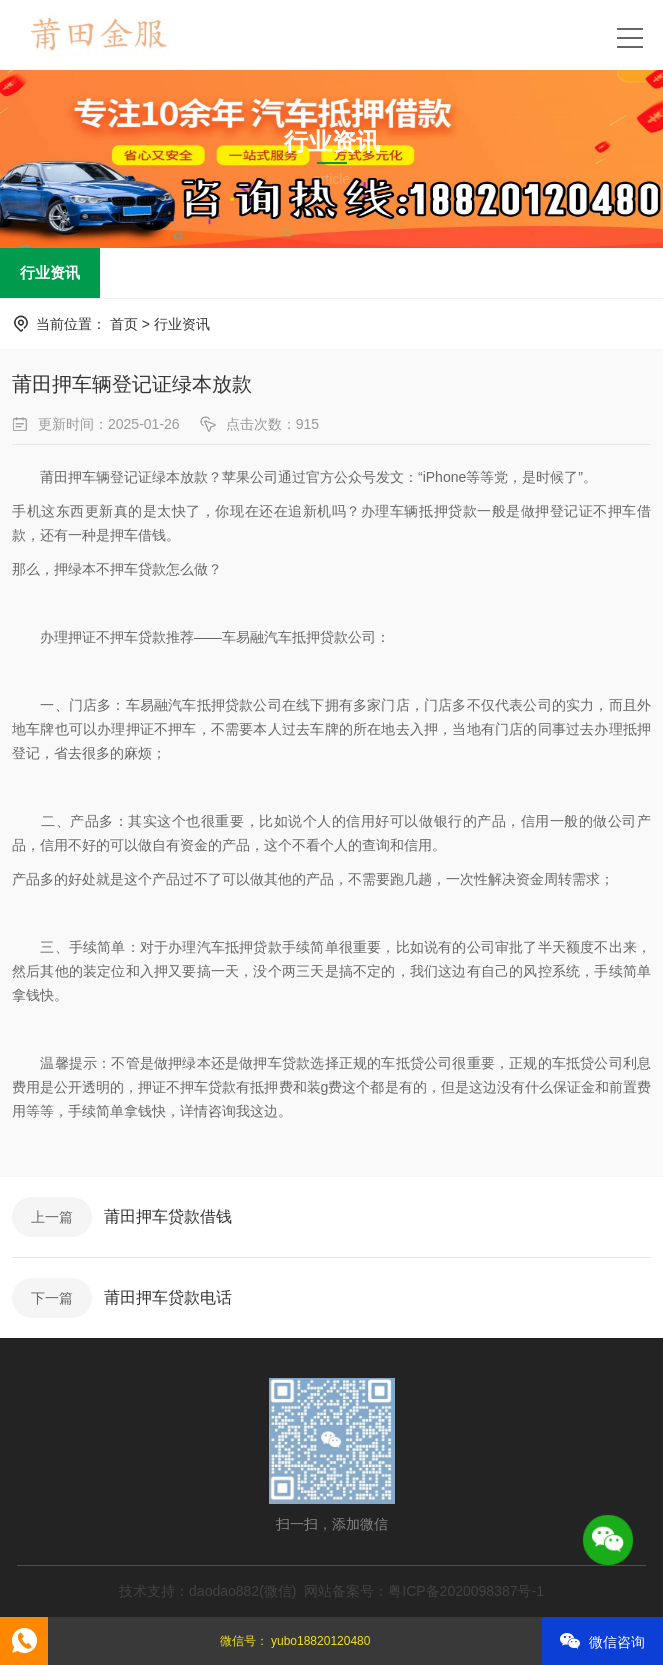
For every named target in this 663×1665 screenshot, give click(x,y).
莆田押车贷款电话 (168, 1297)
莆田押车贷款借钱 (168, 1216)
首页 (124, 324)
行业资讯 (50, 272)
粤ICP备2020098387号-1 (466, 1591)
